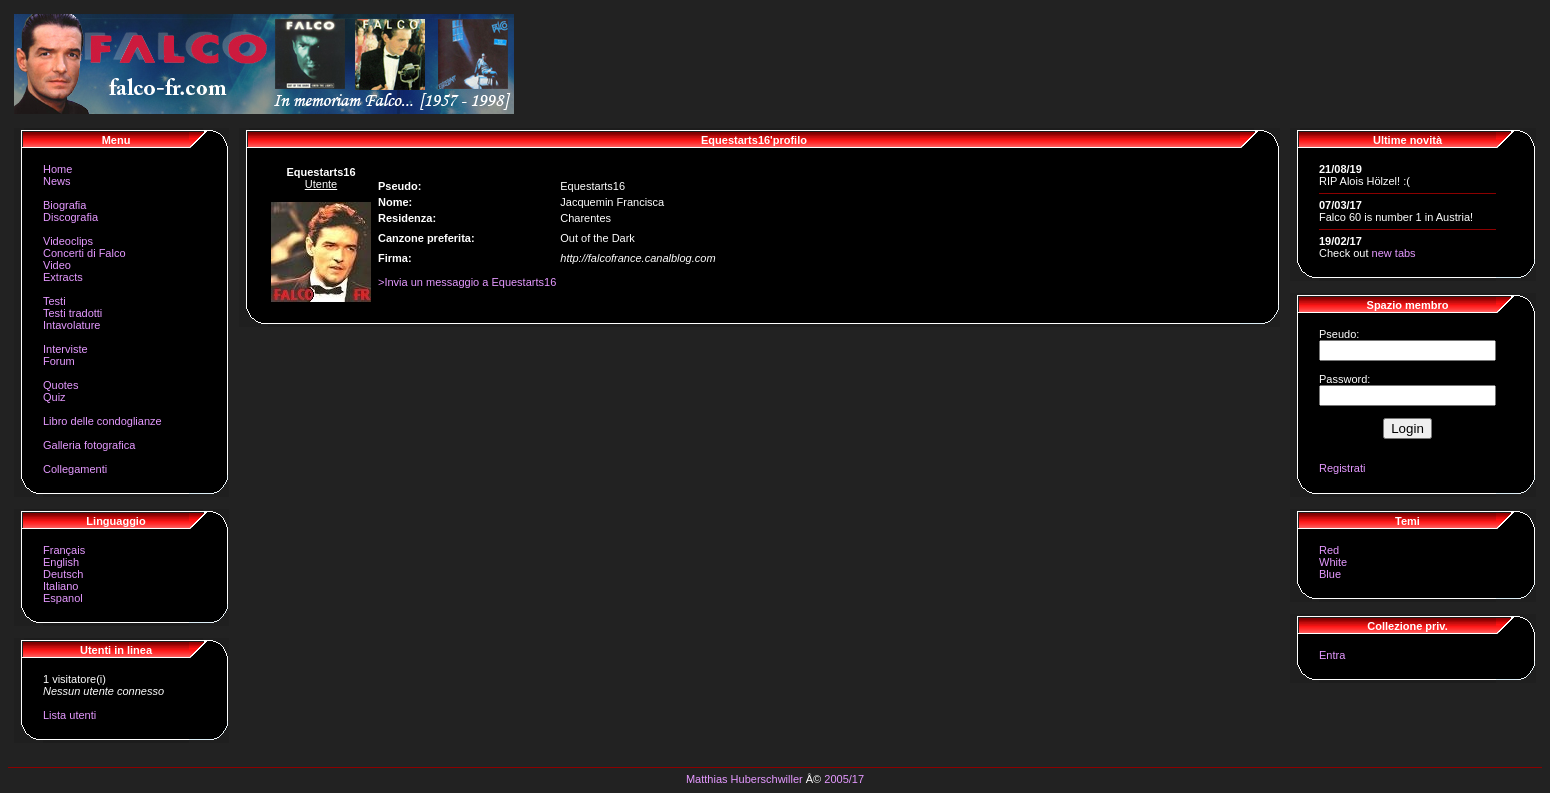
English (61, 562)
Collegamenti (75, 469)
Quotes (60, 385)
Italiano (60, 586)
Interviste (65, 349)
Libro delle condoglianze (102, 421)
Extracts (63, 277)
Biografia (64, 205)
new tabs (1394, 253)
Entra (1332, 655)
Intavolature (71, 325)
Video (57, 265)
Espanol (63, 598)
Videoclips (68, 241)
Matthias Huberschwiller (744, 779)
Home (57, 169)
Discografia (70, 217)
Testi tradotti (72, 313)
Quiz (54, 397)
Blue (1330, 574)
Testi (54, 301)
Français (64, 550)
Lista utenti (69, 715)
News (57, 181)
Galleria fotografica (89, 445)
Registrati (1342, 468)
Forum (59, 361)
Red (1329, 550)
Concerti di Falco (84, 253)
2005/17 (844, 779)
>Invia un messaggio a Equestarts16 (467, 282)
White (1333, 562)
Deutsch (63, 574)
